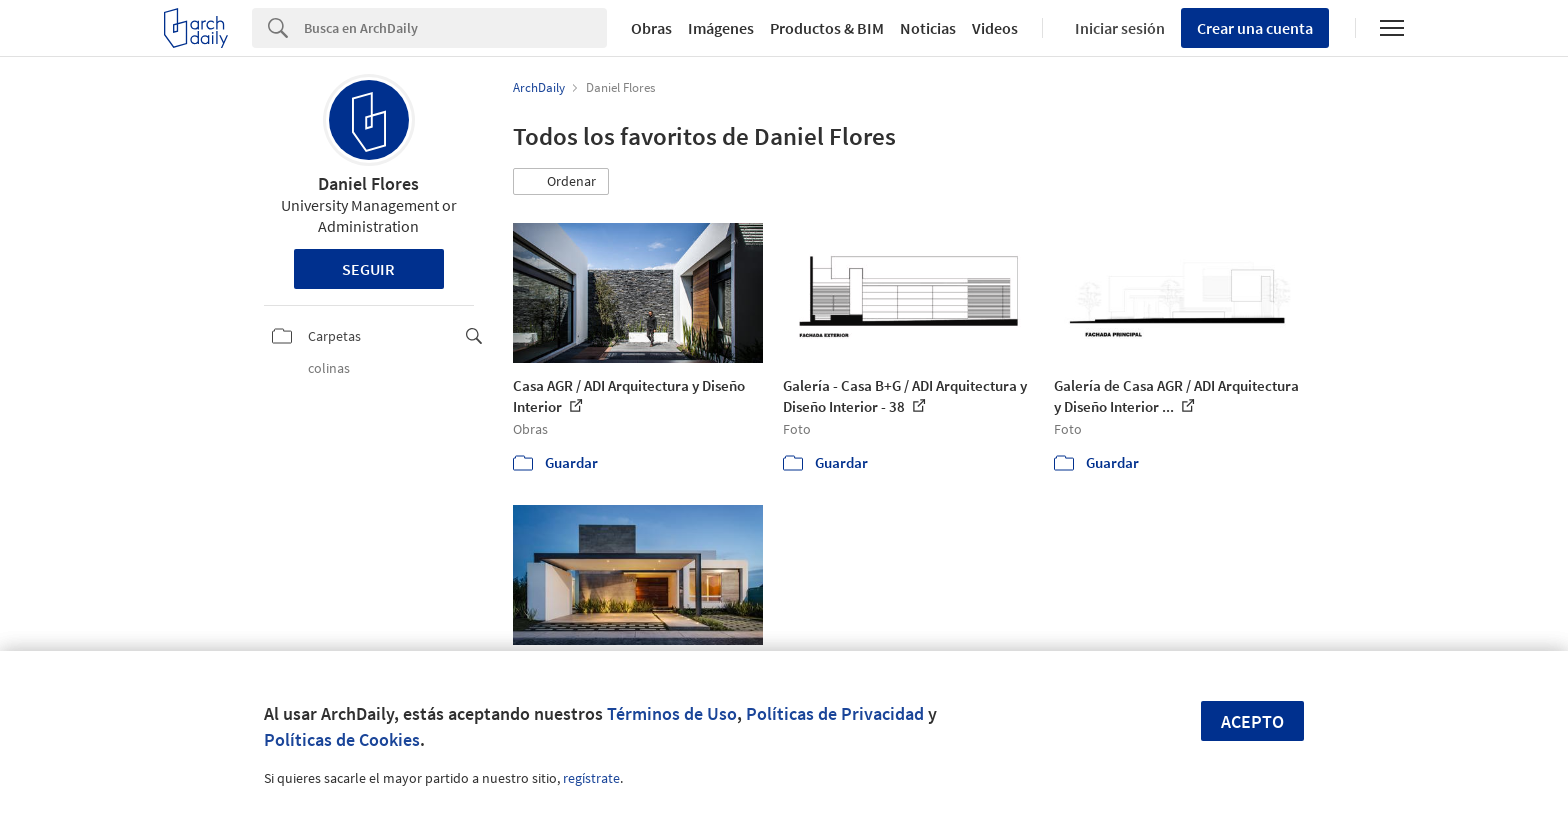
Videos (995, 28)
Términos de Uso (672, 713)
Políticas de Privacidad (835, 713)
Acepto (1252, 721)
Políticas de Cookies (342, 739)
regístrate (591, 778)
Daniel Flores (368, 183)
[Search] (455, 28)
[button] (561, 182)
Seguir (368, 269)
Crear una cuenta (1255, 28)
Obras (651, 28)
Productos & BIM (827, 28)
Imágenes (721, 28)
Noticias (928, 28)
